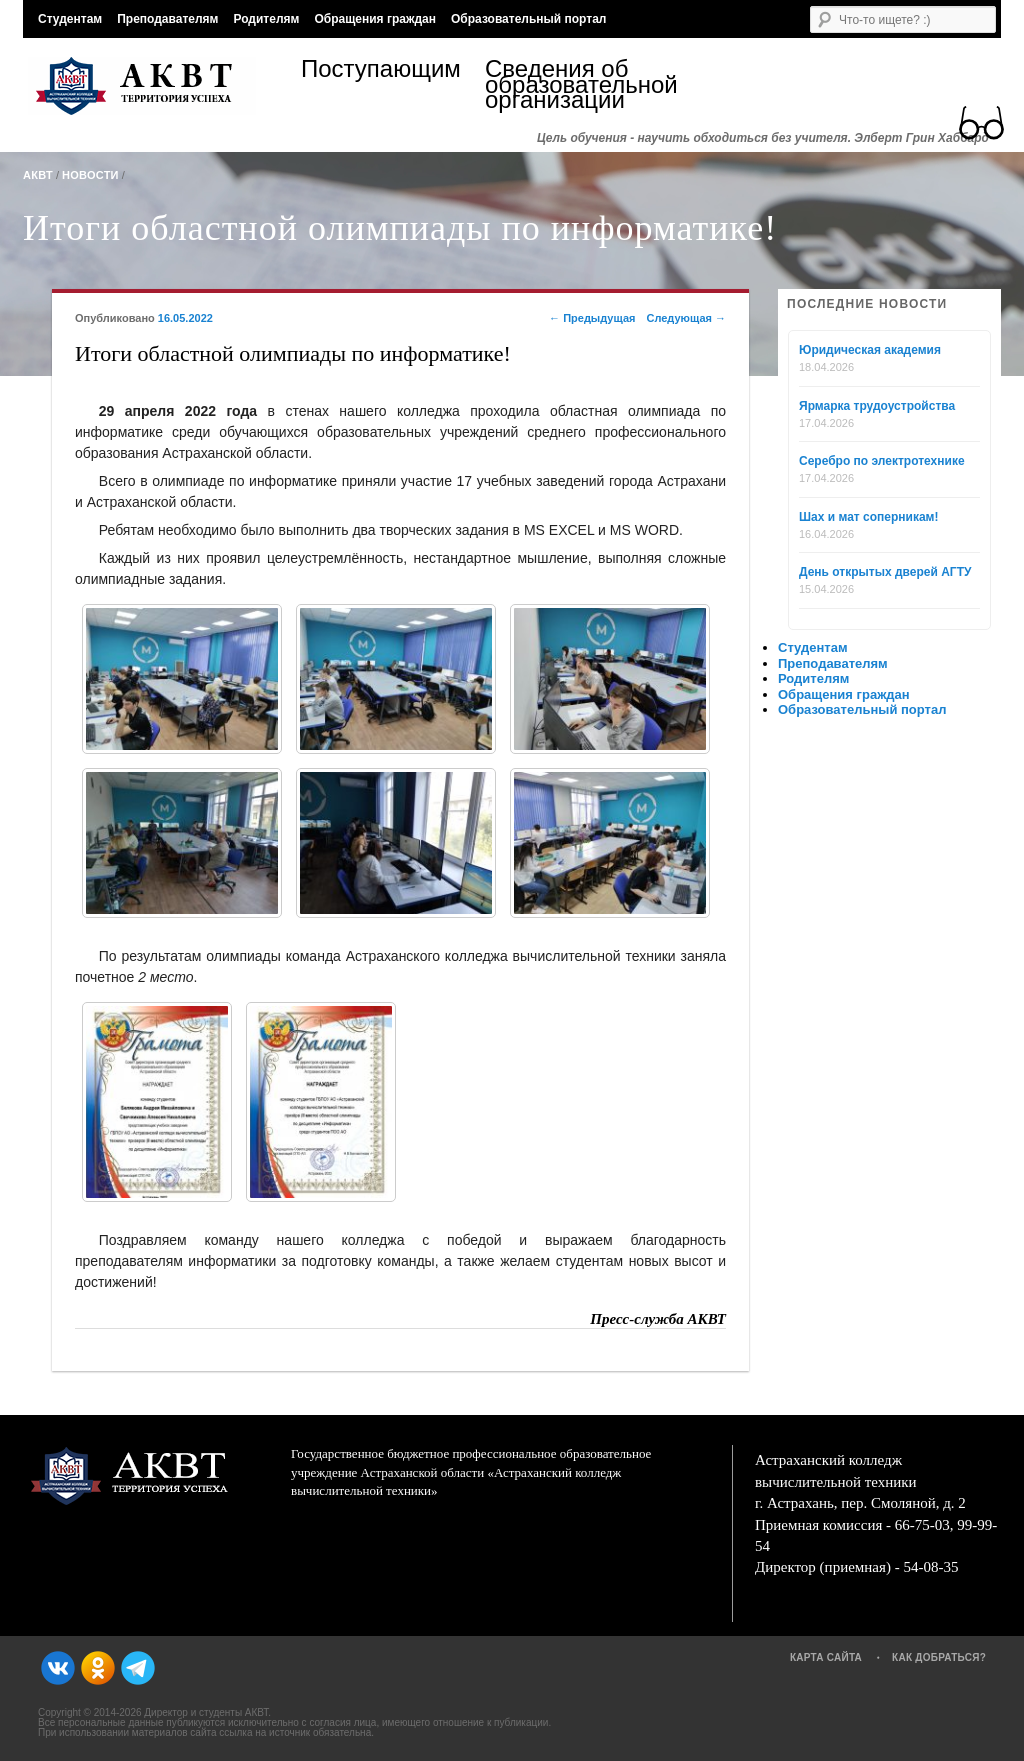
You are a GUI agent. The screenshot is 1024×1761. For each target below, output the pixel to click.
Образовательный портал (528, 19)
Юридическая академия (870, 350)
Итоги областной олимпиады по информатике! (400, 228)
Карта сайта (826, 1657)
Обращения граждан (375, 19)
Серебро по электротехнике (882, 461)
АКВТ (38, 175)
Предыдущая (592, 318)
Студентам (70, 19)
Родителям (266, 19)
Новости (90, 175)
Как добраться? (939, 1657)
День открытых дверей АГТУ (885, 572)
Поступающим (381, 71)
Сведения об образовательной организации (577, 84)
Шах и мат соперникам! (869, 517)
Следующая (686, 318)
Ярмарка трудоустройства (877, 406)
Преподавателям (167, 19)
